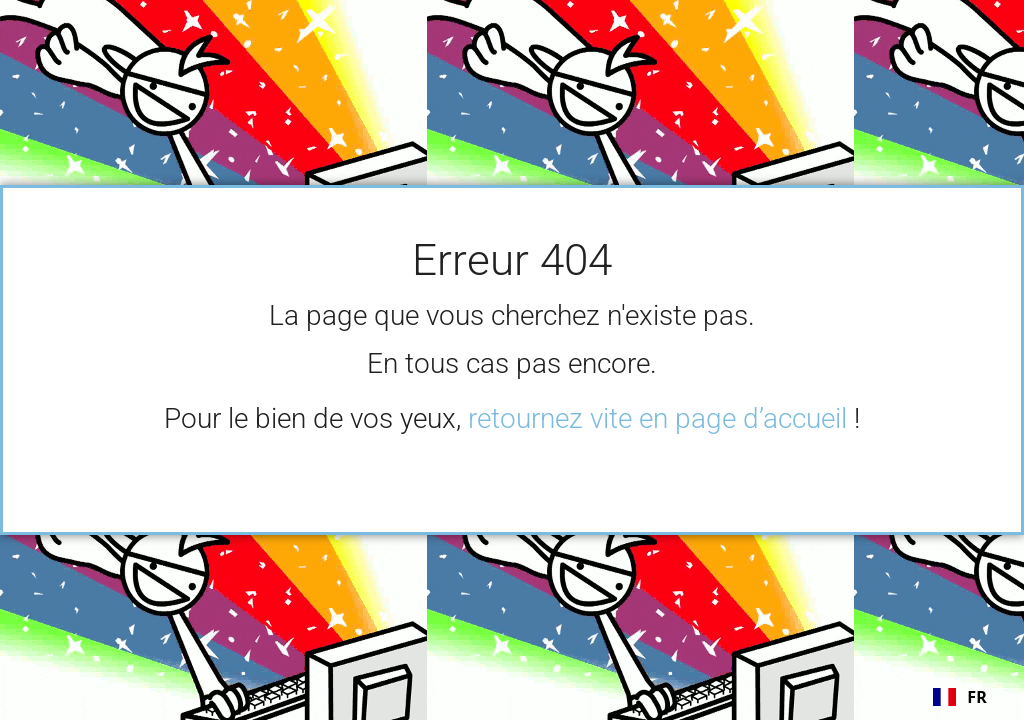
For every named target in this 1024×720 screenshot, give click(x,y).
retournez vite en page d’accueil (657, 418)
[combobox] (960, 697)
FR (960, 697)
